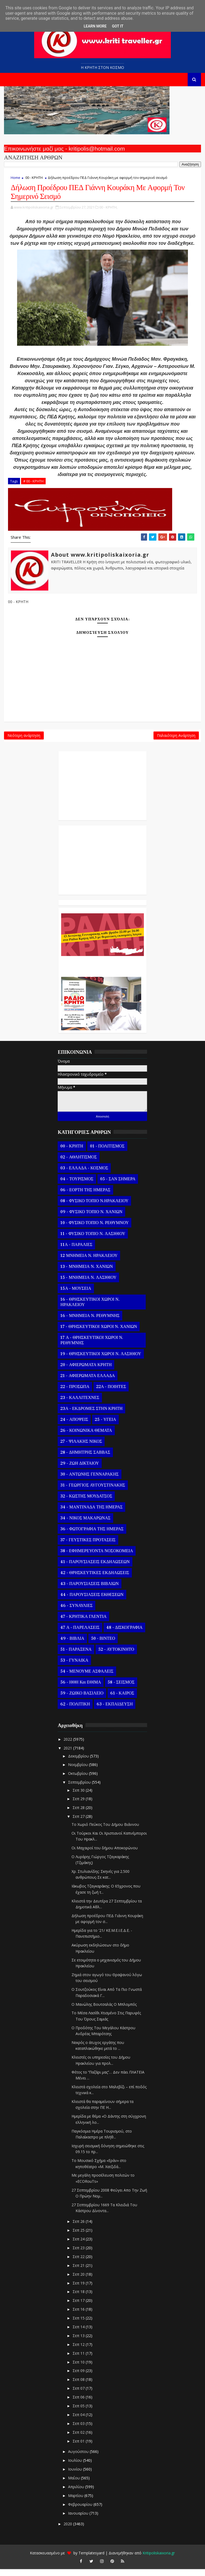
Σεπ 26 (79, 2228)
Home (15, 177)
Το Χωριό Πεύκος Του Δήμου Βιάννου (105, 1831)
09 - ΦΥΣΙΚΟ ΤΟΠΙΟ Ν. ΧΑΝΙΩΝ (91, 1218)
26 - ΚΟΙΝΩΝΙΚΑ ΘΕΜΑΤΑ (86, 1437)
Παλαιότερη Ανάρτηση (176, 741)
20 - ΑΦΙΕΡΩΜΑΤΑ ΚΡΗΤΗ (86, 1371)
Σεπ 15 (79, 2324)
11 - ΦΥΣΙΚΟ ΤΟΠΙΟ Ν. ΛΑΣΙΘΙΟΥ (92, 1240)
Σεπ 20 (79, 2280)
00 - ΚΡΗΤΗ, (108, 209)
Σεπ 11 (79, 2359)
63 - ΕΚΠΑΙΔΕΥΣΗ (115, 1711)
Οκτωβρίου (78, 1780)
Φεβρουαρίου (80, 2511)
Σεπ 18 (79, 2298)
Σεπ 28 (79, 1814)
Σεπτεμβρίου (80, 1789)
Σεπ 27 (79, 1823)
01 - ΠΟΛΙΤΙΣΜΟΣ (107, 1153)
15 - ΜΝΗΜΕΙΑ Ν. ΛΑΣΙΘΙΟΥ (88, 1284)
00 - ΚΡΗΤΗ (34, 177)
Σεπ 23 (79, 2254)
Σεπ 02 (79, 2439)
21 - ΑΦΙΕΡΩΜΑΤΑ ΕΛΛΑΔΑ (87, 1382)
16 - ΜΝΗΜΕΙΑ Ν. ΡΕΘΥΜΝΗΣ (89, 1322)
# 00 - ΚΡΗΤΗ (33, 483)
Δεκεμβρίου (79, 1762)
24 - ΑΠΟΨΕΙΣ (74, 1426)
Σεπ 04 (79, 2421)
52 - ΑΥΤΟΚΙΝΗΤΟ (116, 1656)
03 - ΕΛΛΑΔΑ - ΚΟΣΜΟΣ (84, 1175)
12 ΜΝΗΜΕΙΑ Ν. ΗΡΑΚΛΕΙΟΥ (88, 1262)
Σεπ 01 (79, 2447)
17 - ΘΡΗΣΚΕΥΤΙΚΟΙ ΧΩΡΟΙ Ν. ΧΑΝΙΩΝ (98, 1333)
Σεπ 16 (79, 2316)
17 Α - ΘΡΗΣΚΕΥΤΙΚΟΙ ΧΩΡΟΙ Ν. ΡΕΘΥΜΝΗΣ (91, 1347)
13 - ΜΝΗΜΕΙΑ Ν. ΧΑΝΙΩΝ (86, 1273)
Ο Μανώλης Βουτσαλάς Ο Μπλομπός (104, 2010)
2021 (68, 1754)
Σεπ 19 (79, 2289)
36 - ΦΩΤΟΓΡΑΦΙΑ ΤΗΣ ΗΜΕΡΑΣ (91, 1536)
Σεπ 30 (79, 1796)
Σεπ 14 (79, 2333)
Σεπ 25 (79, 2237)
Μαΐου (74, 2484)
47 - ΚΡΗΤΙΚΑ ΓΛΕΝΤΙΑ (83, 1623)
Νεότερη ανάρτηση (23, 741)
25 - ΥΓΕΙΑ (105, 1426)
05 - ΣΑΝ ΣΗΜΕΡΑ (117, 1186)
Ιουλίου (75, 2467)
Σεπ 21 (79, 2272)
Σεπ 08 (79, 2386)
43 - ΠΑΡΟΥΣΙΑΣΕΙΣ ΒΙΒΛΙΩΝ (89, 1590)
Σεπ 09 (79, 2377)
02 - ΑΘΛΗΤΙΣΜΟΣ (78, 1164)
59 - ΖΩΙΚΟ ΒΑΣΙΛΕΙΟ (81, 1700)
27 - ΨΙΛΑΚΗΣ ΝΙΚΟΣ (81, 1448)
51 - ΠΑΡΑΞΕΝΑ (75, 1656)
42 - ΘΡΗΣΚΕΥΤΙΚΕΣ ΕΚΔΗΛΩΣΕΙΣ (94, 1579)
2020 (68, 2530)
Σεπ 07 (79, 2395)
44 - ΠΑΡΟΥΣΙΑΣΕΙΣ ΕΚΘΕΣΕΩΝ (91, 1601)
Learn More (95, 26)
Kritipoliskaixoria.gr (159, 2559)
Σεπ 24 (79, 2245)
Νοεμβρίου (78, 1771)
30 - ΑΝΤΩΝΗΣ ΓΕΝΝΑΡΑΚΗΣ (89, 1481)
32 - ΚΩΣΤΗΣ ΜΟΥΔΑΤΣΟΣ (86, 1503)
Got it (117, 26)
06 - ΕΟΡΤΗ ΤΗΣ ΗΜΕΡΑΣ (85, 1196)
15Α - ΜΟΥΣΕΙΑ (75, 1295)
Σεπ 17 (79, 2307)
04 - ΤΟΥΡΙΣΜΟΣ (76, 1186)
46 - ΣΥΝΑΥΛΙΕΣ (76, 1612)
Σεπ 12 (79, 2351)
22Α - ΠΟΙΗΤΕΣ (111, 1393)
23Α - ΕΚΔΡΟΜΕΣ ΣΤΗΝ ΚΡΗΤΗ (91, 1415)
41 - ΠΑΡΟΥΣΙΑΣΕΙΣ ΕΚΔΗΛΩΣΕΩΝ (94, 1568)
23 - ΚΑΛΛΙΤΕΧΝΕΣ (79, 1404)
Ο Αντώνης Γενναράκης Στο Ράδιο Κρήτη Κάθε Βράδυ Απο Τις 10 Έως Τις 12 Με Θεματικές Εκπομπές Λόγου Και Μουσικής (101, 970)
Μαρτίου (76, 2502)
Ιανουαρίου (78, 2520)
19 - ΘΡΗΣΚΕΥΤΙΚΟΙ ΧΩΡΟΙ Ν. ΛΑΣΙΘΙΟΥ (100, 1360)
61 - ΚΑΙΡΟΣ (122, 1700)
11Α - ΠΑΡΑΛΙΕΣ (76, 1251)
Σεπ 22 (79, 2263)
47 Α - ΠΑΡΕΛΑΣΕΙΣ (79, 1634)
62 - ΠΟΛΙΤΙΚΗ (75, 1711)
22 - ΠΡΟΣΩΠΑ (74, 1393)
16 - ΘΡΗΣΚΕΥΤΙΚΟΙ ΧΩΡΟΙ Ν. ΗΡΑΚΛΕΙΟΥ (89, 1309)
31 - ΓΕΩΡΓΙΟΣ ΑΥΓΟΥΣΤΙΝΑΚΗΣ (92, 1492)
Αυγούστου (79, 2458)
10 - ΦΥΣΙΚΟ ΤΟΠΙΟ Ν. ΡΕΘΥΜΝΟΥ (94, 1229)
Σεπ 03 (79, 2430)
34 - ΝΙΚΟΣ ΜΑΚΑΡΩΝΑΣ (85, 1525)
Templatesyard (91, 2559)
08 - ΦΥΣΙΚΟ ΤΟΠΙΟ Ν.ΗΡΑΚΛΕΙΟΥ (94, 1207)
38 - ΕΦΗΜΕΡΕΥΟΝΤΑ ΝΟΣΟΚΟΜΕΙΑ (96, 1557)
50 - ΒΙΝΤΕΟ (103, 1645)
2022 (68, 1746)
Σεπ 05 (79, 2412)
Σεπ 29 (79, 1805)
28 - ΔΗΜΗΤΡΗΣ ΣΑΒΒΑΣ (85, 1459)
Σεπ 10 (79, 2368)
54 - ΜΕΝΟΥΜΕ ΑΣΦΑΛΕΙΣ (86, 1678)
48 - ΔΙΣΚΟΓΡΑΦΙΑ (124, 1634)
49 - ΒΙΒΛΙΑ (72, 1645)
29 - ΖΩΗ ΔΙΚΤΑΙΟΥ (79, 1470)
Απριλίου (76, 2493)
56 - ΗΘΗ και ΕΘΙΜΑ (80, 1689)
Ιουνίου (75, 2476)
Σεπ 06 (79, 2403)
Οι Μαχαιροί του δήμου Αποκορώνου (105, 1854)
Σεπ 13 (79, 2342)
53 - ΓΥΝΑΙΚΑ (74, 1667)
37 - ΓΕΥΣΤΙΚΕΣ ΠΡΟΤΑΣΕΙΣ (87, 1546)
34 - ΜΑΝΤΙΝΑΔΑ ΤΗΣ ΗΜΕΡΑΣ (91, 1514)
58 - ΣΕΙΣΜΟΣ (121, 1689)
